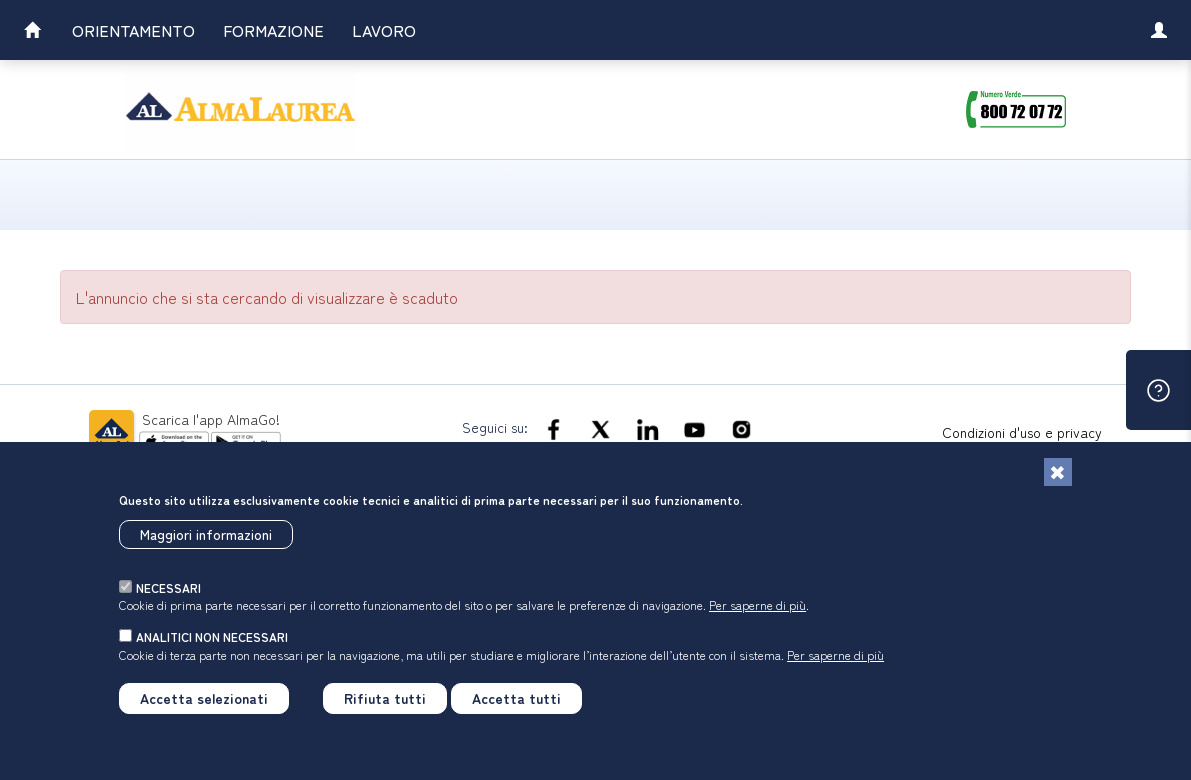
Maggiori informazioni (206, 534)
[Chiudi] (1058, 472)
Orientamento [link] (133, 30)
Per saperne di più (757, 604)
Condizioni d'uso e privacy (1022, 432)
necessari (168, 587)
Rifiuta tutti (385, 698)
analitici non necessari (212, 636)
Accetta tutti (516, 698)
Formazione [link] (273, 30)
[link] (32, 32)
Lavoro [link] (384, 30)
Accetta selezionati (204, 698)
